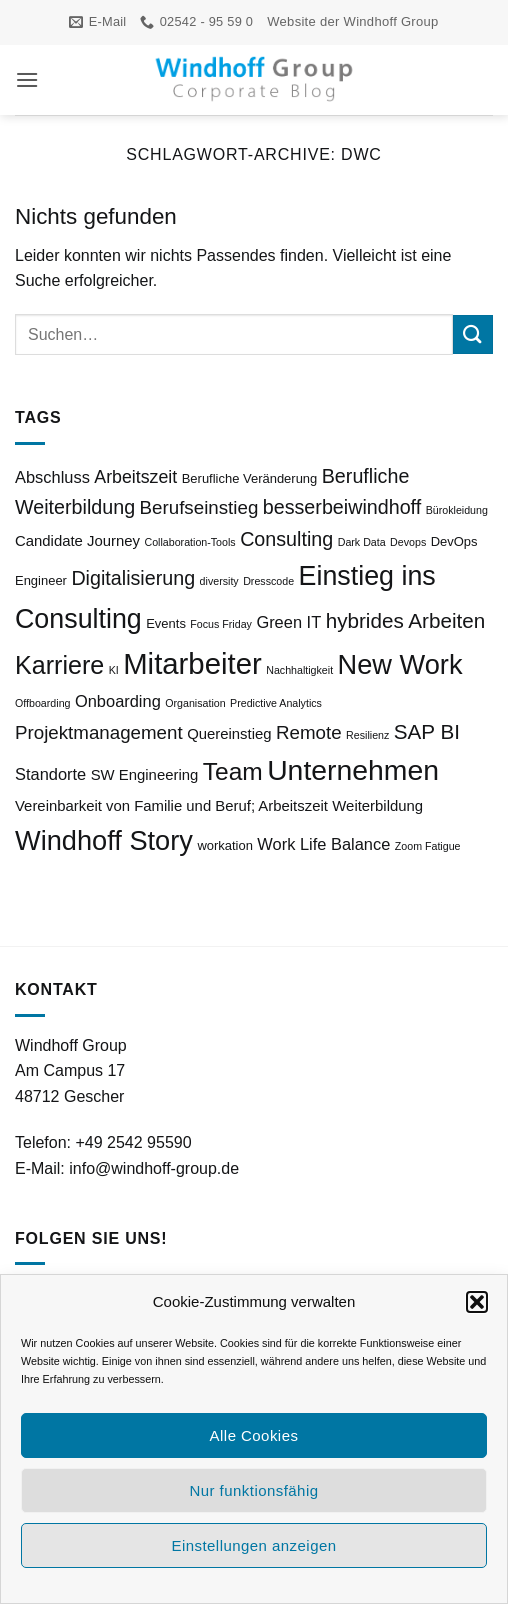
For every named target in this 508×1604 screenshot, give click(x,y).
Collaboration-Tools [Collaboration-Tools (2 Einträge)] (189, 542)
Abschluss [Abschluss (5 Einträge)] (52, 477)
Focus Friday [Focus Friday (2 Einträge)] (221, 624)
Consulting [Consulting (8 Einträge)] (286, 539)
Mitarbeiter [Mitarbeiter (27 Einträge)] (192, 663)
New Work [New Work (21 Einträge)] (400, 664)
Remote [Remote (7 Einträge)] (309, 732)
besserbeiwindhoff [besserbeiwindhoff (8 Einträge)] (342, 507)
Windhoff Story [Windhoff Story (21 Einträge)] (104, 840)
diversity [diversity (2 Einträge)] (219, 581)
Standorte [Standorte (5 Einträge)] (50, 774)
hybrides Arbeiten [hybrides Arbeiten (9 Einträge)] (406, 620)
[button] (477, 1302)
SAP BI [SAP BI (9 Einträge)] (427, 731)
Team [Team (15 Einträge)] (233, 771)
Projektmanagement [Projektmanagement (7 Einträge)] (99, 732)
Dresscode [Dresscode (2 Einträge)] (268, 581)
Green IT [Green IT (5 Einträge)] (288, 622)
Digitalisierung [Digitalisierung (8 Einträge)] (133, 578)
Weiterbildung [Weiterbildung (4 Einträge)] (377, 806)
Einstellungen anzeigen (253, 1545)
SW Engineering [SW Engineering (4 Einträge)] (145, 775)
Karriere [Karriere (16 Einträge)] (59, 665)
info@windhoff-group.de (154, 1168)
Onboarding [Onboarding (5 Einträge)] (118, 701)
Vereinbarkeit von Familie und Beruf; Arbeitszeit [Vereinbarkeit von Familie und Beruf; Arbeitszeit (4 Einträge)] (171, 806)
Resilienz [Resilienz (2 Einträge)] (367, 735)
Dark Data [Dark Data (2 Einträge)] (362, 542)
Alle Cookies (254, 1435)
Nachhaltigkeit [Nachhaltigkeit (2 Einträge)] (299, 670)
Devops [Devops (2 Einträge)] (408, 542)
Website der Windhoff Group (352, 21)
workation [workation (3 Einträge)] (225, 845)
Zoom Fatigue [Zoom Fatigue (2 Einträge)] (428, 846)
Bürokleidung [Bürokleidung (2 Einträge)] (457, 510)
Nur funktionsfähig (253, 1490)
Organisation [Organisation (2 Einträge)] (195, 703)
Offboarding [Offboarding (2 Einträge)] (43, 703)
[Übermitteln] (473, 334)
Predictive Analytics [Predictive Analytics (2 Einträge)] (276, 703)
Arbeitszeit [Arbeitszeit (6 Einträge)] (135, 477)
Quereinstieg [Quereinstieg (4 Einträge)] (229, 734)
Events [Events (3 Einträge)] (166, 623)
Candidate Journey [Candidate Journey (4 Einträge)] (77, 541)
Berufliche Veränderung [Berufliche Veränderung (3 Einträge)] (250, 478)
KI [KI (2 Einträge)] (114, 670)
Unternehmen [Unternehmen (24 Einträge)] (353, 770)
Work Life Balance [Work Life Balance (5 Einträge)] (323, 844)
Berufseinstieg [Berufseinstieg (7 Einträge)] (199, 507)
